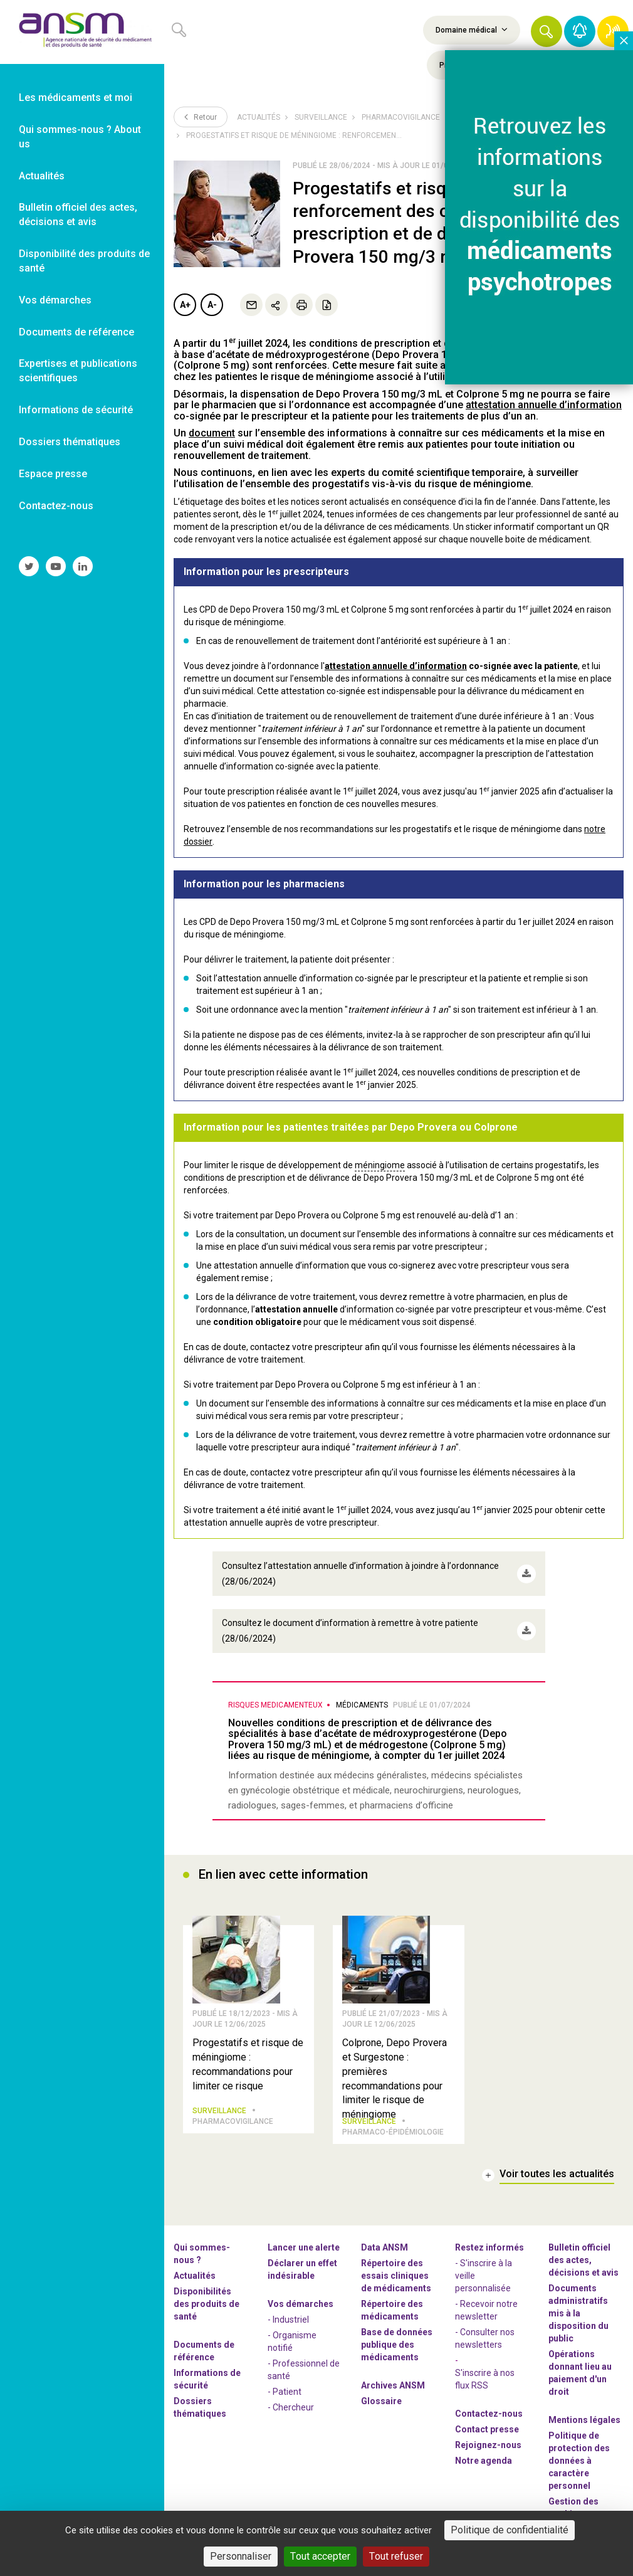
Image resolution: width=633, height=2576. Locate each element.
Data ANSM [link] (384, 2247)
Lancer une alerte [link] (304, 2247)
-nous (488, 2444)
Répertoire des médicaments (392, 2309)
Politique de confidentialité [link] (509, 2530)
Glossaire (381, 2400)
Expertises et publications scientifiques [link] (78, 370)
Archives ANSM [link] (393, 2385)
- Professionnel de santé (304, 2369)
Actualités (258, 117)
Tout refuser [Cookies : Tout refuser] (396, 2556)
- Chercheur (291, 2407)
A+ (185, 305)
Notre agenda (483, 2460)
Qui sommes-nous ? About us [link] (80, 137)
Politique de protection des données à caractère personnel (579, 2460)
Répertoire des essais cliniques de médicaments (396, 2275)
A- (212, 305)
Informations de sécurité (207, 2378)
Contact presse (487, 2429)
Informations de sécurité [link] (76, 410)
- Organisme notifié (292, 2341)
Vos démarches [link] (55, 300)
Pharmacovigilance (401, 117)
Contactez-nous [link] (56, 506)
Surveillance (321, 117)
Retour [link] (200, 117)
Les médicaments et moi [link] (75, 97)
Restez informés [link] (489, 2247)
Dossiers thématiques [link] (69, 442)
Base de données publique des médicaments (396, 2344)
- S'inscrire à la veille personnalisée (483, 2275)
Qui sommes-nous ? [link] (202, 2253)
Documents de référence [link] (76, 332)
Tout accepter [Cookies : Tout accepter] (320, 2556)
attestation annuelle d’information (396, 666)
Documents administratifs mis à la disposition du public (578, 2313)
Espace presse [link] (53, 474)
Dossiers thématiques (200, 2406)
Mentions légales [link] (584, 2419)
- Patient (284, 2391)
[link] (82, 32)
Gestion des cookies (573, 2507)
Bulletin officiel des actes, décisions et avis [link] (78, 214)
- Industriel (288, 2319)
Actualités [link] (42, 176)
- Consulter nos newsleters (485, 2337)
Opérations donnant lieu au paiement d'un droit (580, 2372)
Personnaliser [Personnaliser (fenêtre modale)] (240, 2556)
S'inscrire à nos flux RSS (485, 2378)
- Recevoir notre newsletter (486, 2309)
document (212, 433)
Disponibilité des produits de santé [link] (84, 261)
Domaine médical (472, 29)
